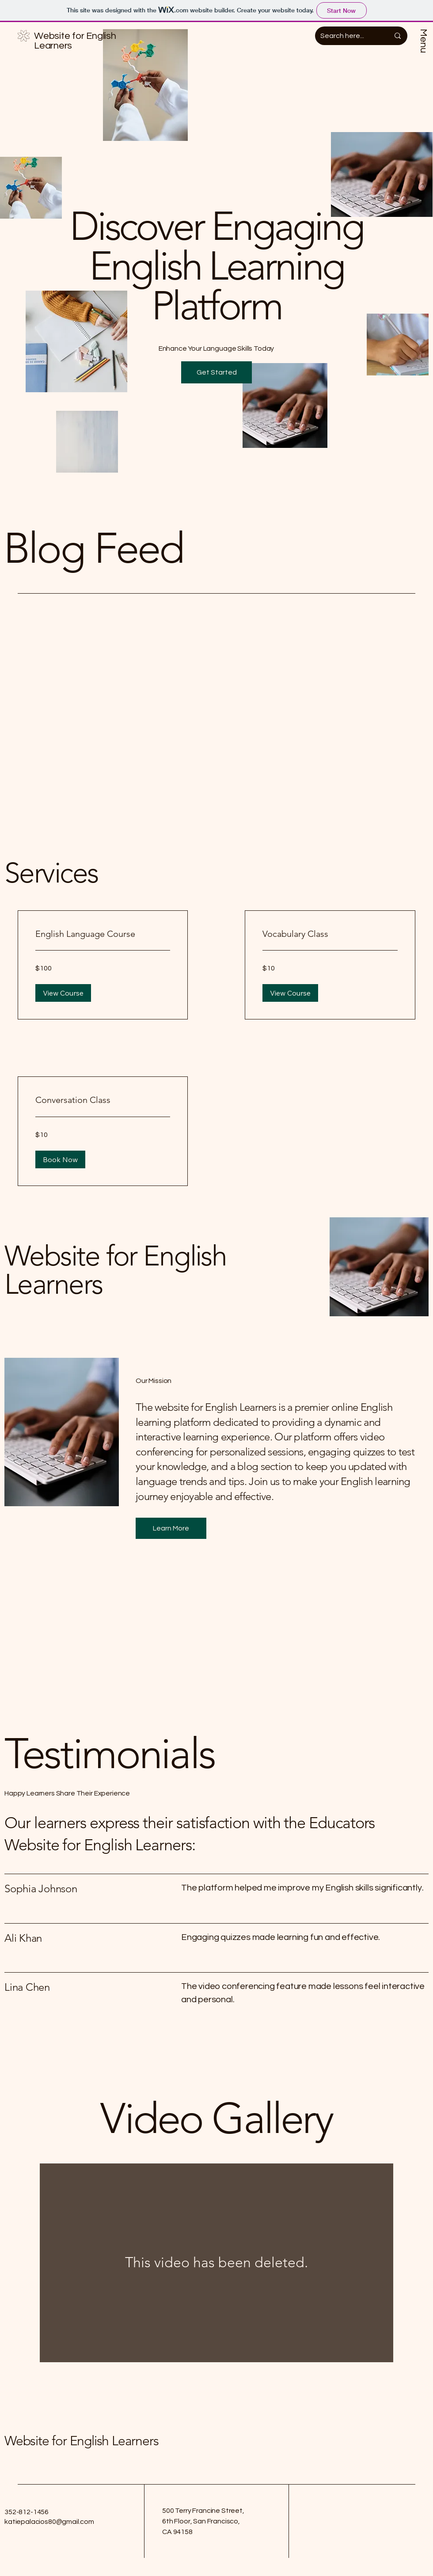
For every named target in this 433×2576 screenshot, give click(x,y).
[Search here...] (348, 36)
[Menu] (424, 43)
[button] (216, 372)
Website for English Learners (81, 2441)
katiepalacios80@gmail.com (49, 2521)
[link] (102, 934)
